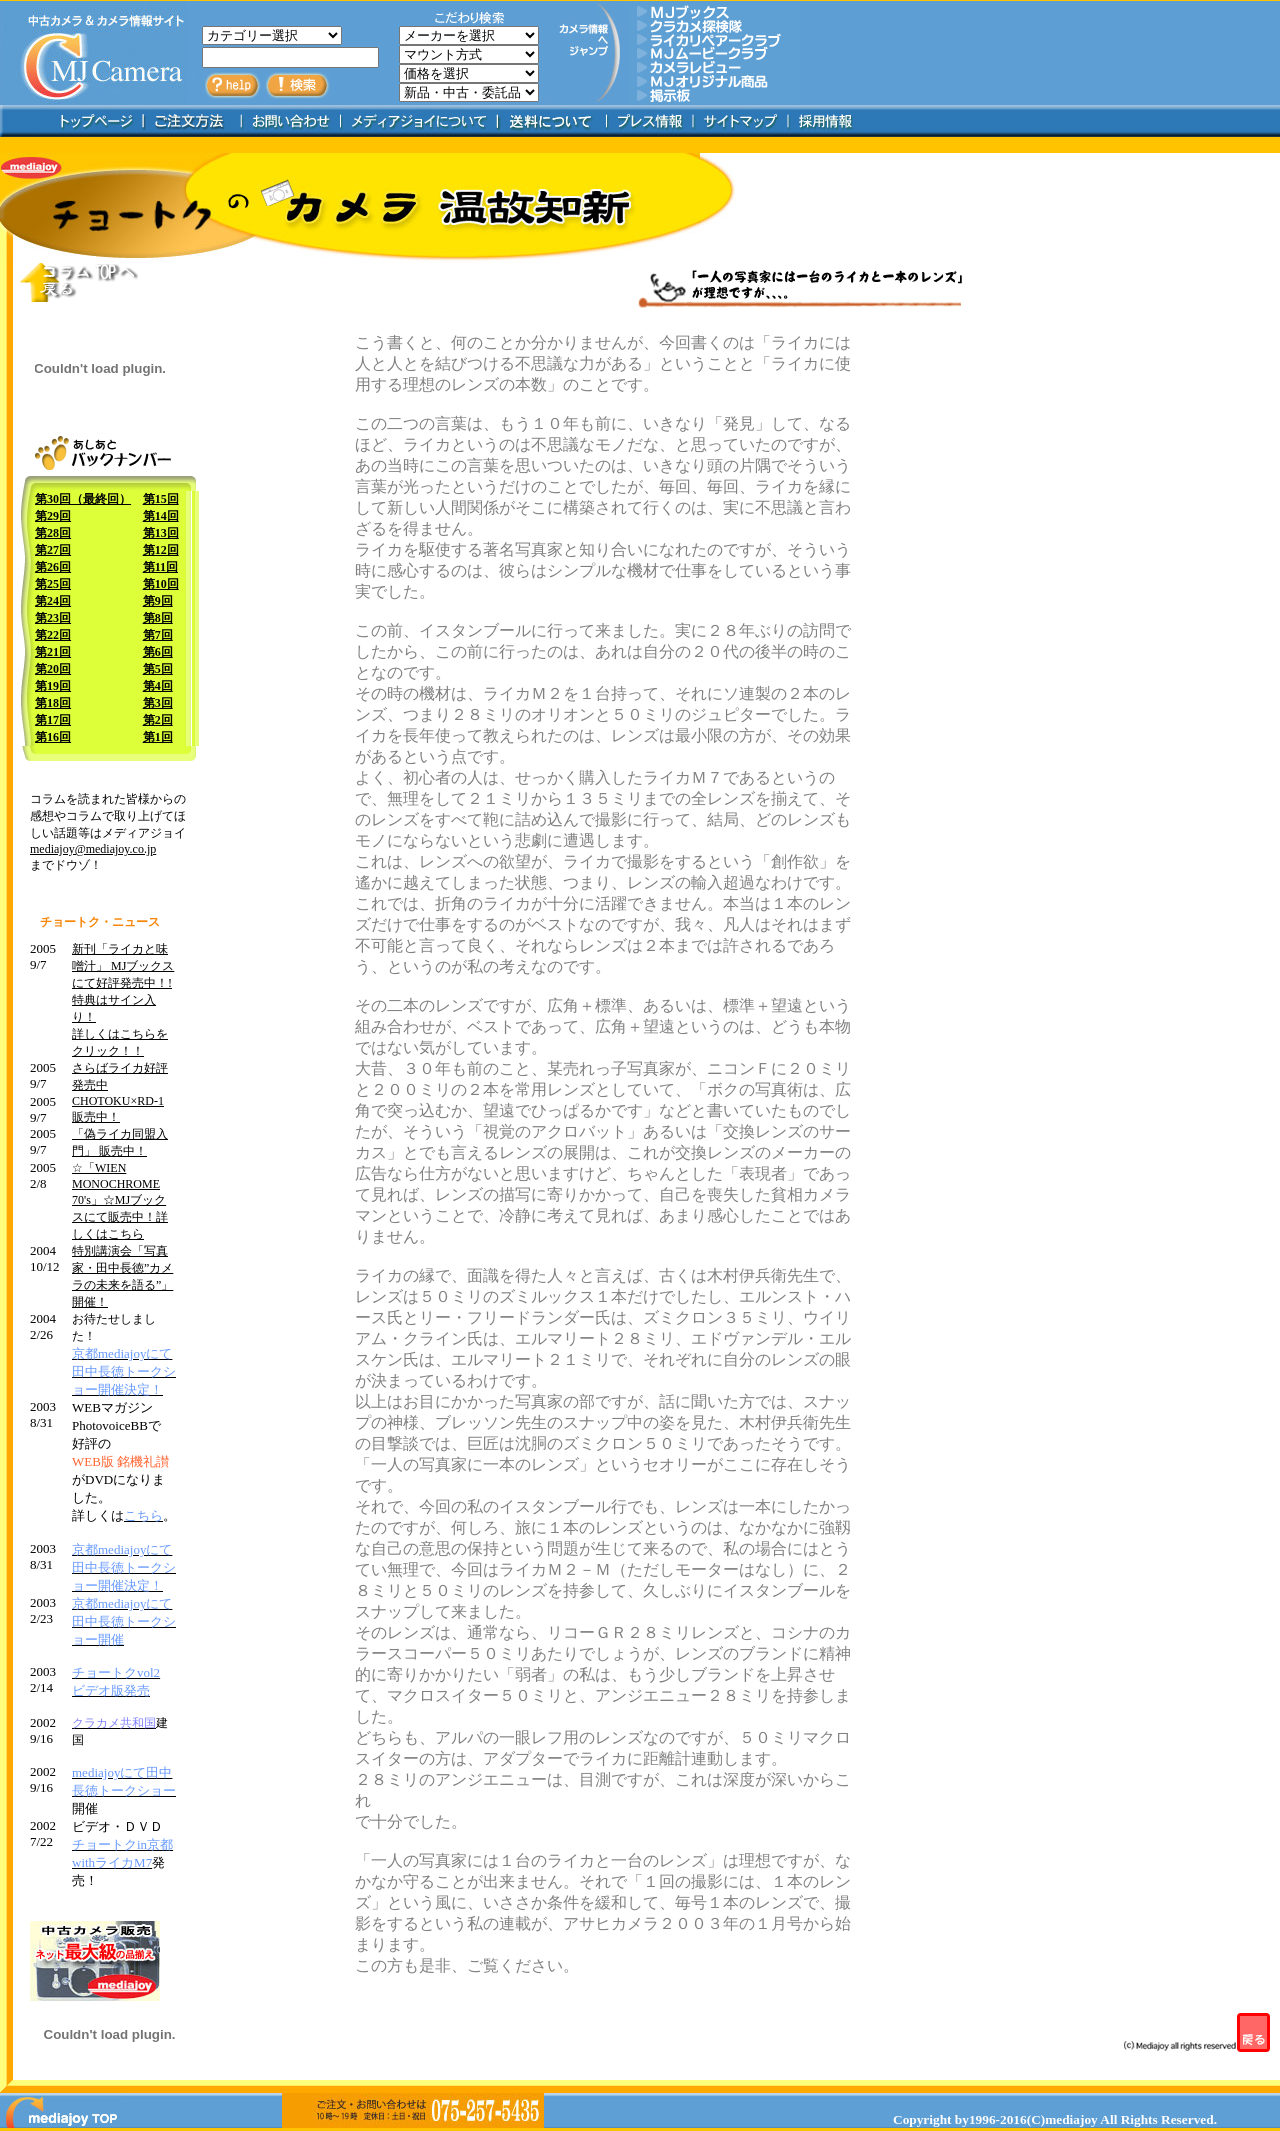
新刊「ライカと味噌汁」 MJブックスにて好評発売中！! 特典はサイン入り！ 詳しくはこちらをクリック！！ (123, 1000)
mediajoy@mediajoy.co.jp (93, 849)
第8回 (158, 618)
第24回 (53, 601)
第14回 (161, 516)
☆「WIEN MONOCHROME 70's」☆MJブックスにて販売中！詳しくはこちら (120, 1201)
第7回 (158, 635)
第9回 (158, 601)
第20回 (53, 669)
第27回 (53, 550)
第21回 (53, 652)
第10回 (161, 584)
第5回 (158, 669)
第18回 (53, 703)
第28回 (53, 533)
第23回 (53, 618)
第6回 (158, 652)
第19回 (53, 686)
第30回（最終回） (83, 499)
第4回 (158, 686)
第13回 (161, 533)
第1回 (158, 737)
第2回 (158, 720)
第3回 (158, 703)
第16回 (53, 737)
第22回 (53, 635)
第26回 (53, 567)
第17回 (53, 720)
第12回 (161, 550)
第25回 (53, 584)
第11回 (160, 567)
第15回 (161, 499)
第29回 (53, 516)
